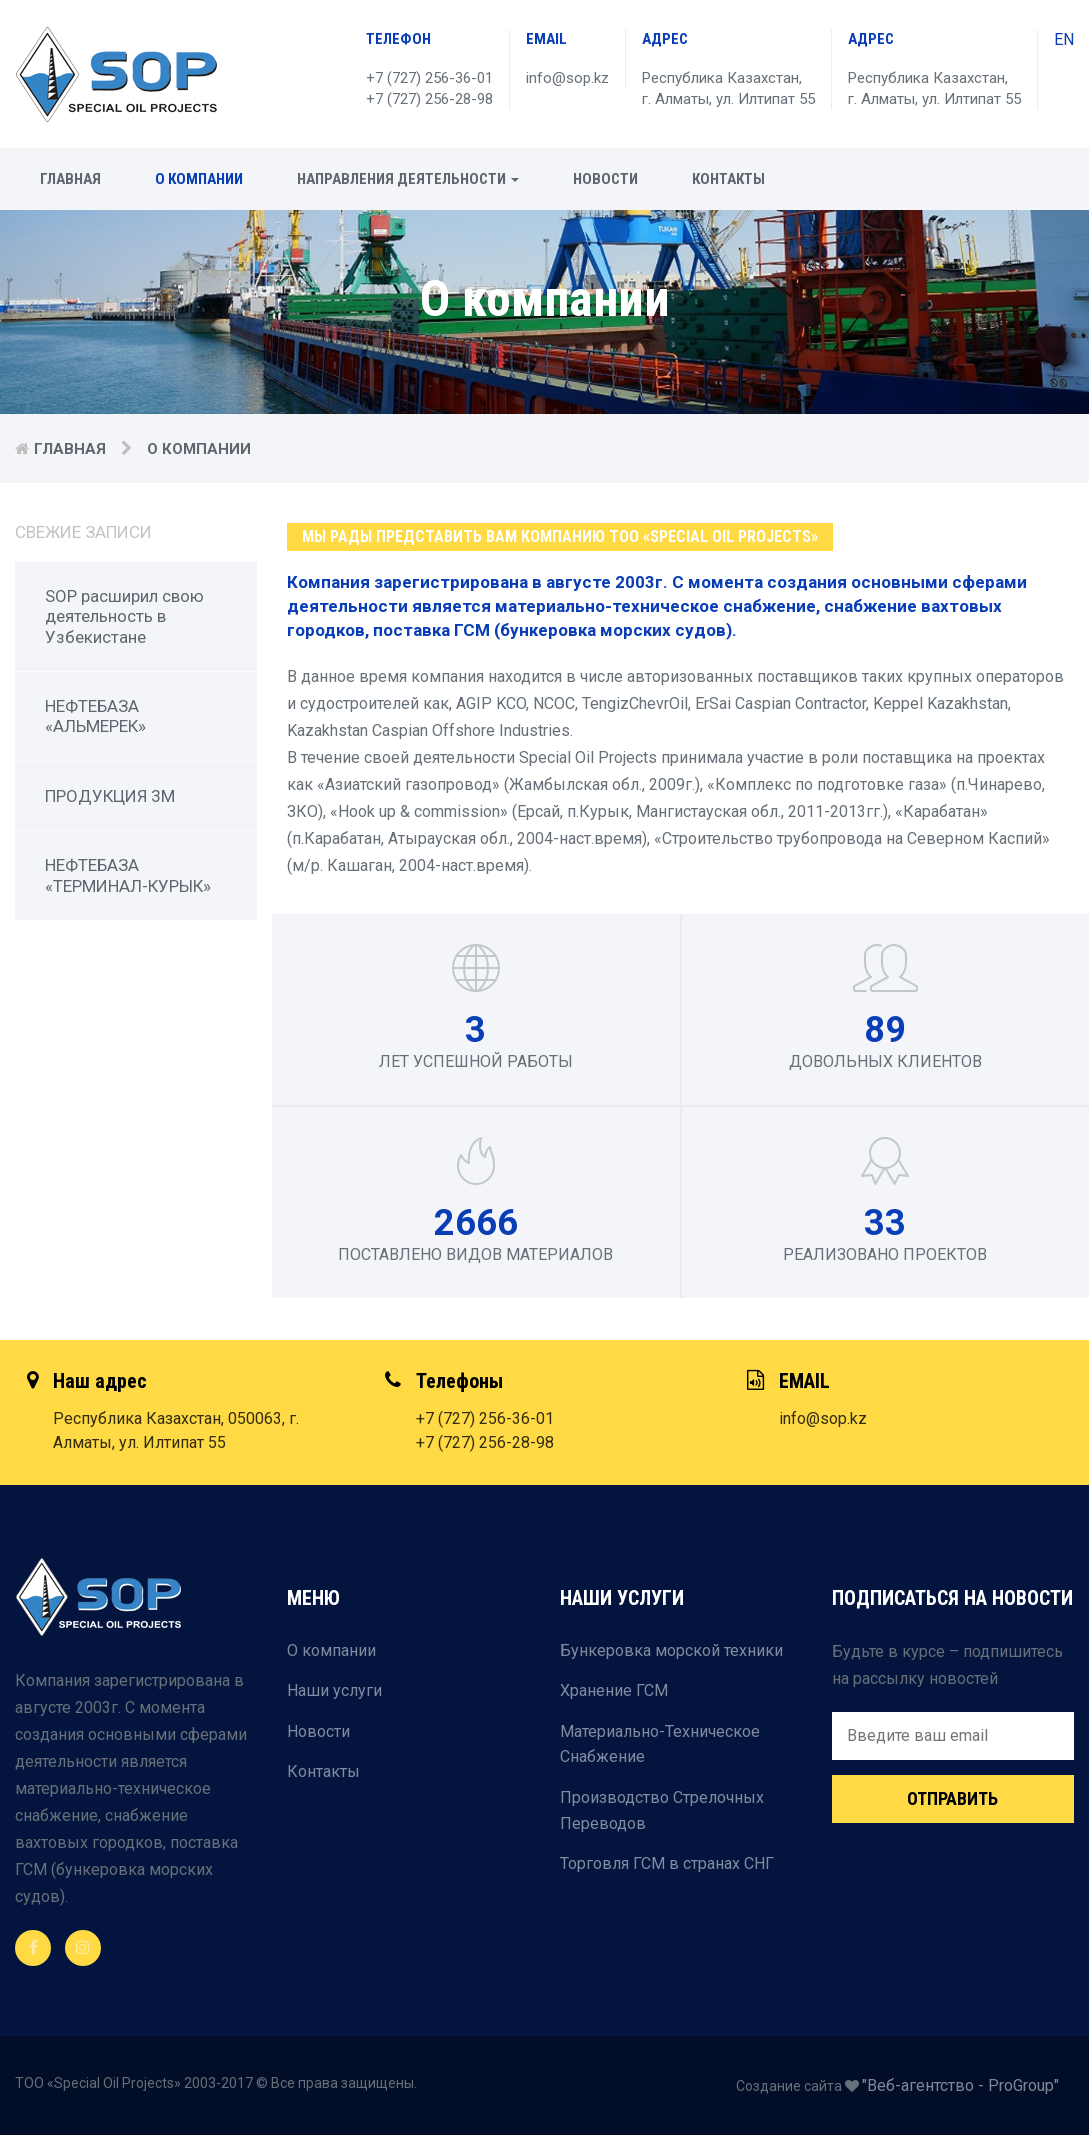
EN (1064, 39)
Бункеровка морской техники (671, 1650)
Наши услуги (334, 1690)
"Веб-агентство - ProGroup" (960, 2085)
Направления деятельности (408, 179)
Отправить (952, 1798)
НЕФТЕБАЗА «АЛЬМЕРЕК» (95, 716)
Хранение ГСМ (614, 1690)
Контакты (728, 179)
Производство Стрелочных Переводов (662, 1810)
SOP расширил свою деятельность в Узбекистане (124, 616)
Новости (605, 179)
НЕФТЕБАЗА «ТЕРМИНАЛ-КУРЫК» (128, 875)
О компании (199, 179)
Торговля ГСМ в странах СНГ (667, 1863)
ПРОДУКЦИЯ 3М (110, 796)
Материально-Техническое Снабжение (660, 1744)
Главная (70, 179)
